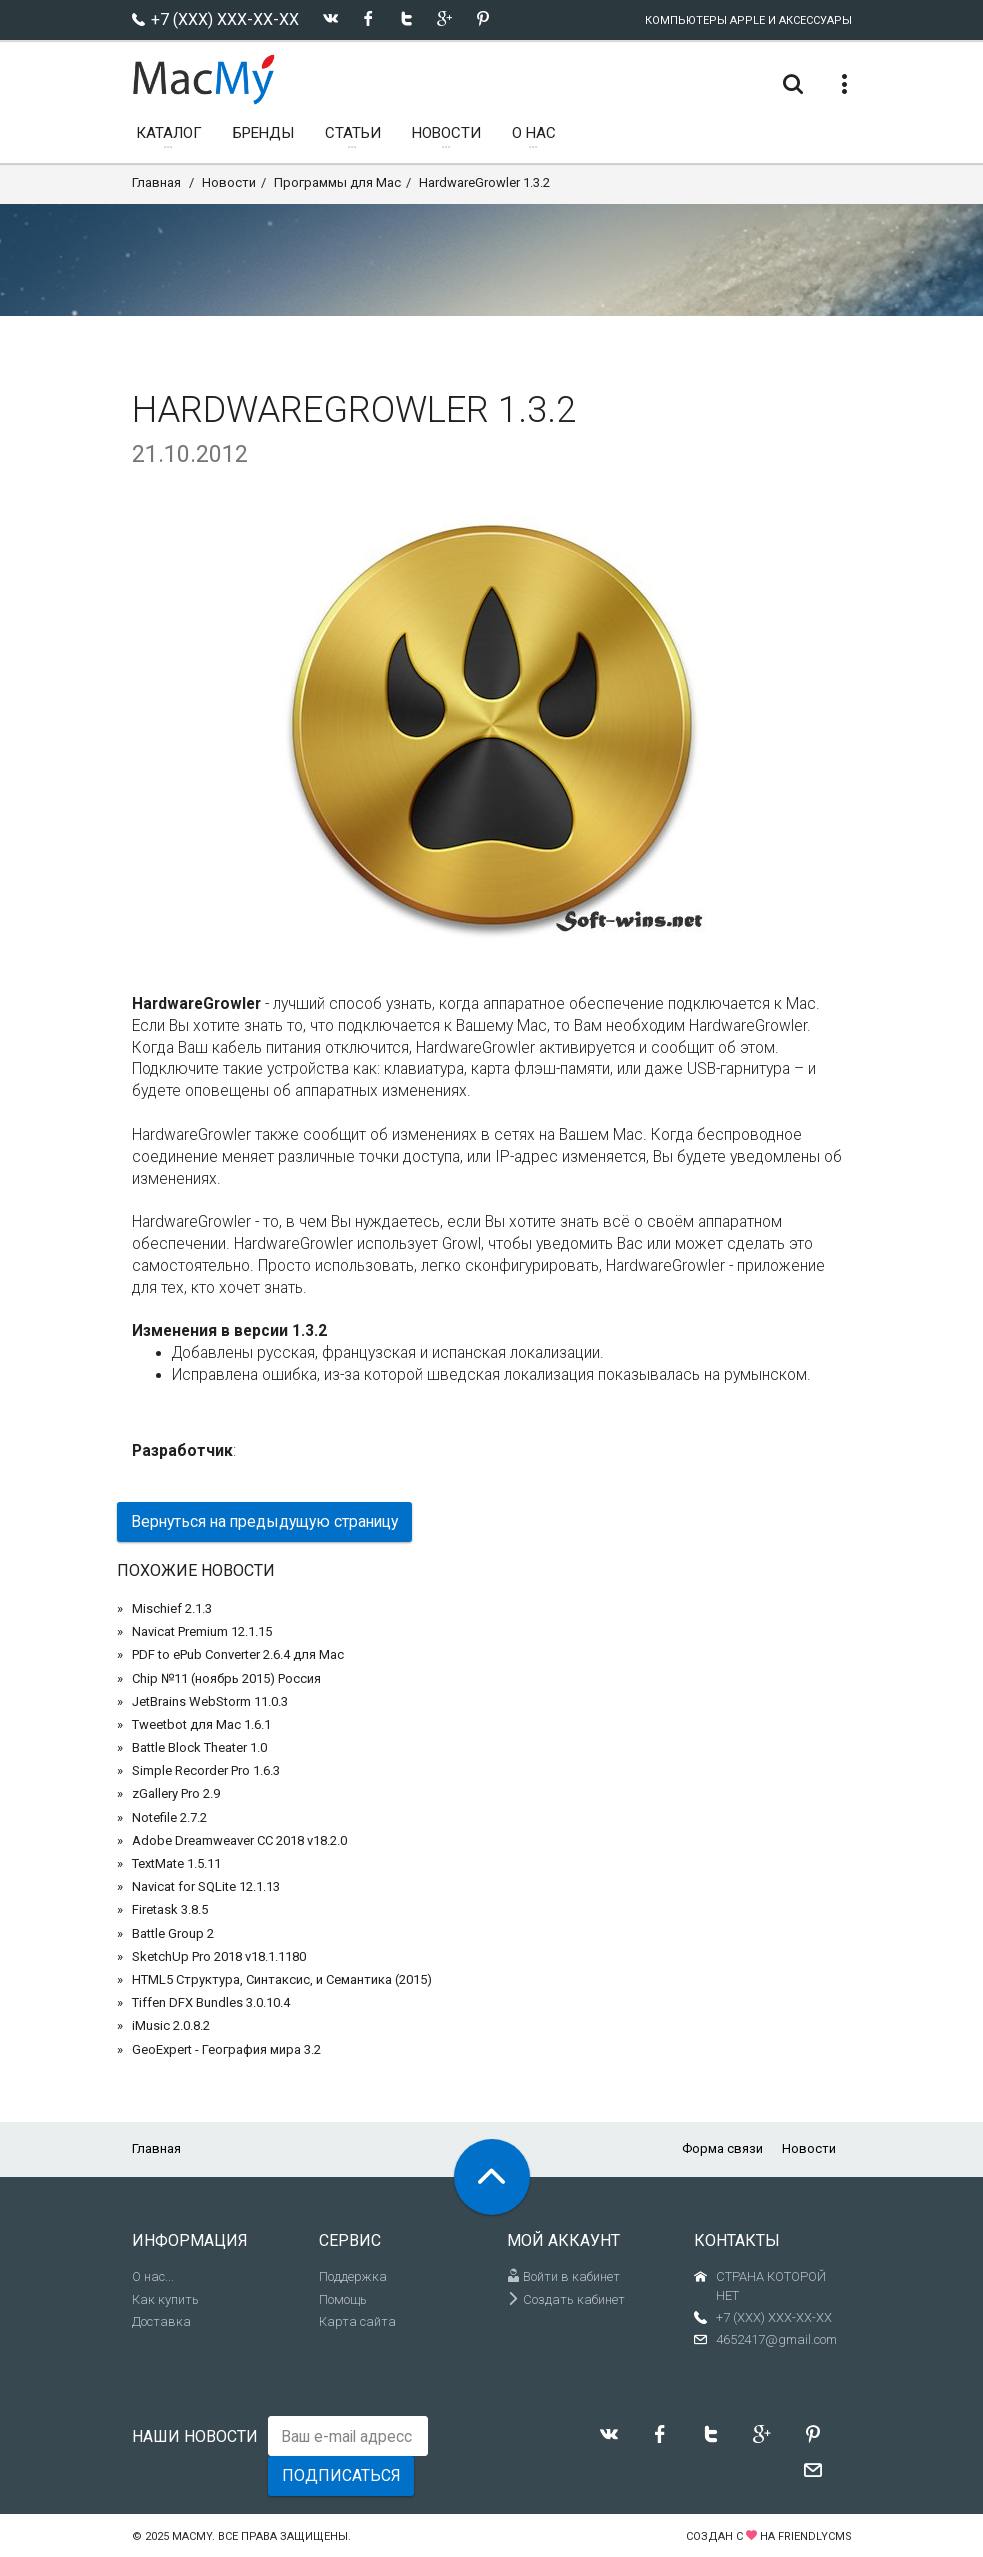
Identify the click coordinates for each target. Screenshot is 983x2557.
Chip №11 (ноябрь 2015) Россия (226, 1678)
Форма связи (722, 2148)
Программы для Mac (337, 182)
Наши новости (195, 2436)
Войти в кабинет (563, 2276)
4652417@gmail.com (776, 2339)
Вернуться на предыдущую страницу (264, 1521)
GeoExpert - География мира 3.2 (226, 2049)
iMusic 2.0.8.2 (171, 2025)
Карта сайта (357, 2321)
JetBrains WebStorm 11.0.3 (210, 1701)
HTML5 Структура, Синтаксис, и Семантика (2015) (282, 1979)
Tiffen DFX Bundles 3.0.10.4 (211, 2002)
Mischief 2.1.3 (172, 1608)
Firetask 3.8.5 (170, 1909)
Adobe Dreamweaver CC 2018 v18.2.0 (239, 1840)
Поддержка (353, 2276)
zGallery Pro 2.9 (176, 1793)
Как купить (165, 2299)
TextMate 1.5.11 (176, 1863)
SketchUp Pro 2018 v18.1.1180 (219, 1956)
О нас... (153, 2276)
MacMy (192, 2536)
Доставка (161, 2321)
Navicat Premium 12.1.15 (202, 1631)
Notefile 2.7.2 (169, 1817)
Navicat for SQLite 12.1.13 (206, 1886)
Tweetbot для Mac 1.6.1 (201, 1724)
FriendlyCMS (815, 2536)
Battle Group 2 (173, 1933)
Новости (229, 182)
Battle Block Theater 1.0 (199, 1747)
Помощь (343, 2299)
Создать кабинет (566, 2299)
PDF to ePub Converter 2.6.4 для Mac (238, 1654)
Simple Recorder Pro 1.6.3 (206, 1770)
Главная (156, 182)
